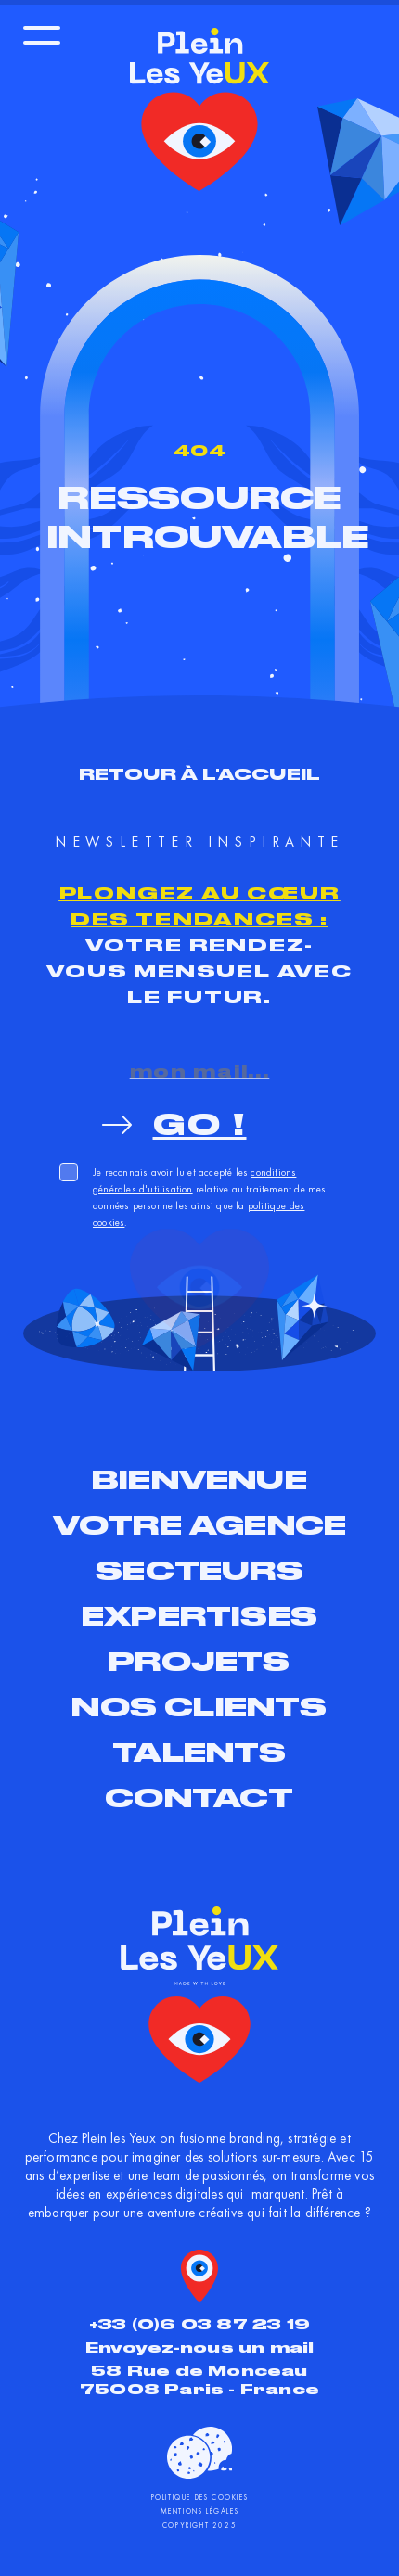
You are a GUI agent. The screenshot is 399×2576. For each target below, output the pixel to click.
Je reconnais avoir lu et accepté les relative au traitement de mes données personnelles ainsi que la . (210, 1197)
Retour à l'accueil (200, 774)
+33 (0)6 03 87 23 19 (199, 2324)
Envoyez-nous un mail (200, 2347)
